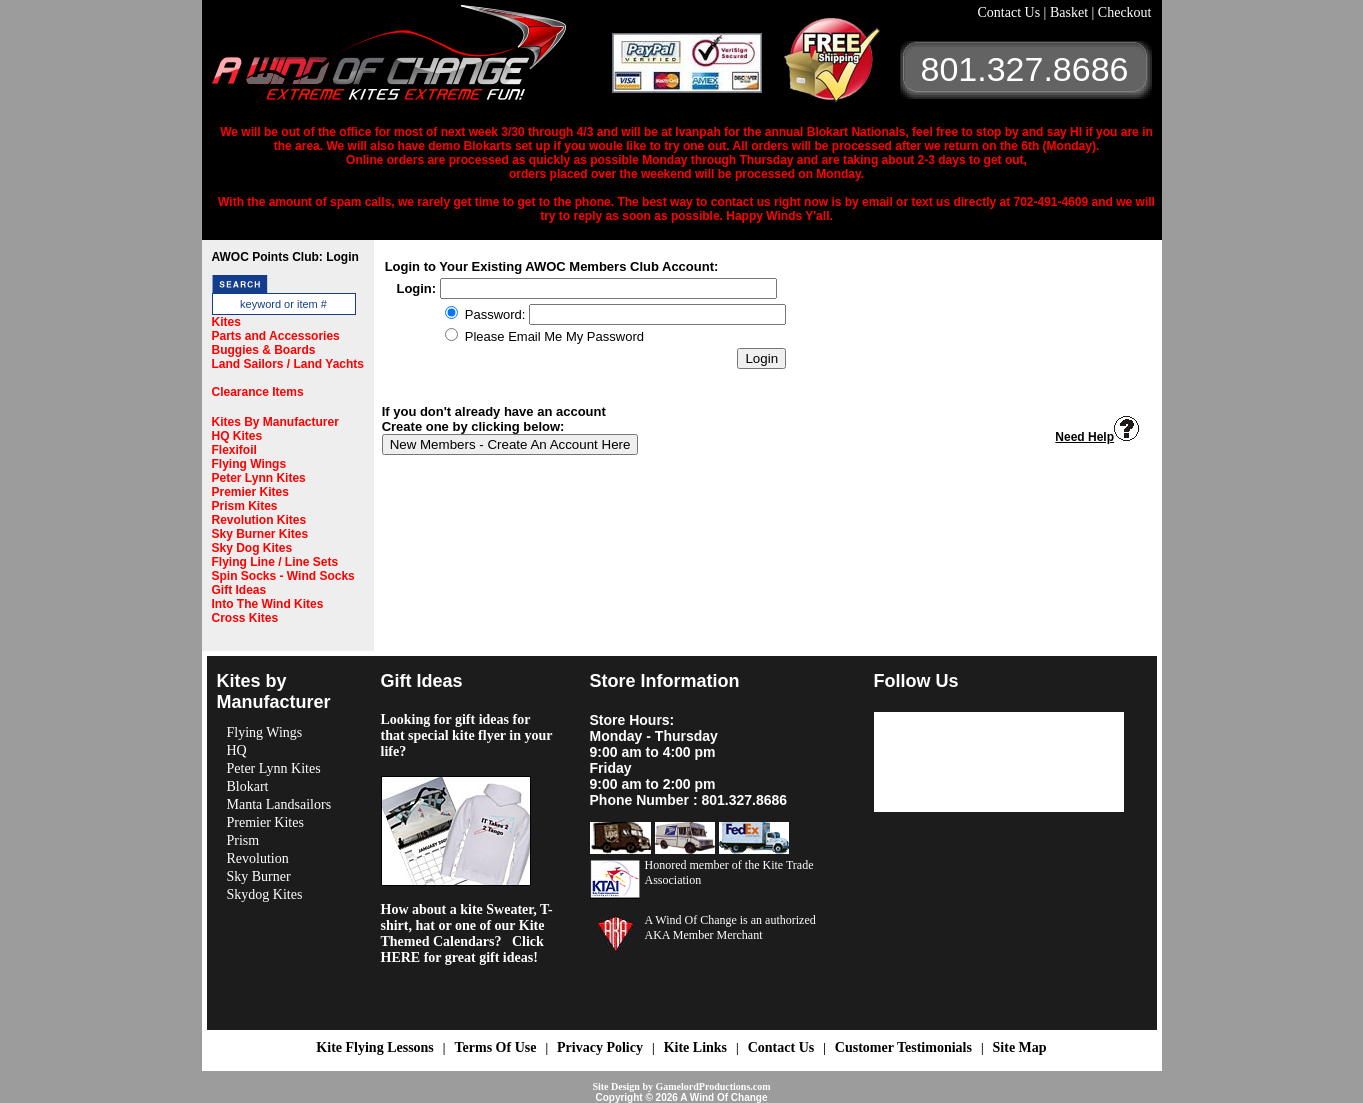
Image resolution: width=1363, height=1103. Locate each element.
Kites (226, 322)
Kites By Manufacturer (275, 422)
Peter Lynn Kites (259, 478)
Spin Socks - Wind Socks (283, 576)
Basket (1071, 12)
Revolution (258, 858)
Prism (243, 840)
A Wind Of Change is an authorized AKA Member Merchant (730, 927)
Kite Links (695, 1047)
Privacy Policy (600, 1047)
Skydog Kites (265, 894)
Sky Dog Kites (252, 548)
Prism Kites (245, 506)
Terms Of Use (495, 1047)
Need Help (1097, 437)
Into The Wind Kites (268, 604)
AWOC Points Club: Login (285, 257)
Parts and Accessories (276, 336)
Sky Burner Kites (260, 534)
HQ (237, 750)
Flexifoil (234, 450)
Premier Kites (250, 492)
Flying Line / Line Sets (275, 562)
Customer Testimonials (903, 1047)
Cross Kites (245, 618)
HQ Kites (237, 436)
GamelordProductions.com (712, 1086)
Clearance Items (258, 392)
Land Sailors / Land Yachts (288, 364)
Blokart (248, 786)
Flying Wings (249, 464)
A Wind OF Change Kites (412, 60)
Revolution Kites (259, 520)
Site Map (1020, 1047)
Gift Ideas (239, 590)
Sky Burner (259, 876)
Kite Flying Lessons (374, 1047)
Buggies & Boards (264, 350)
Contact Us (1011, 12)
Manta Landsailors (279, 804)
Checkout (1125, 12)
